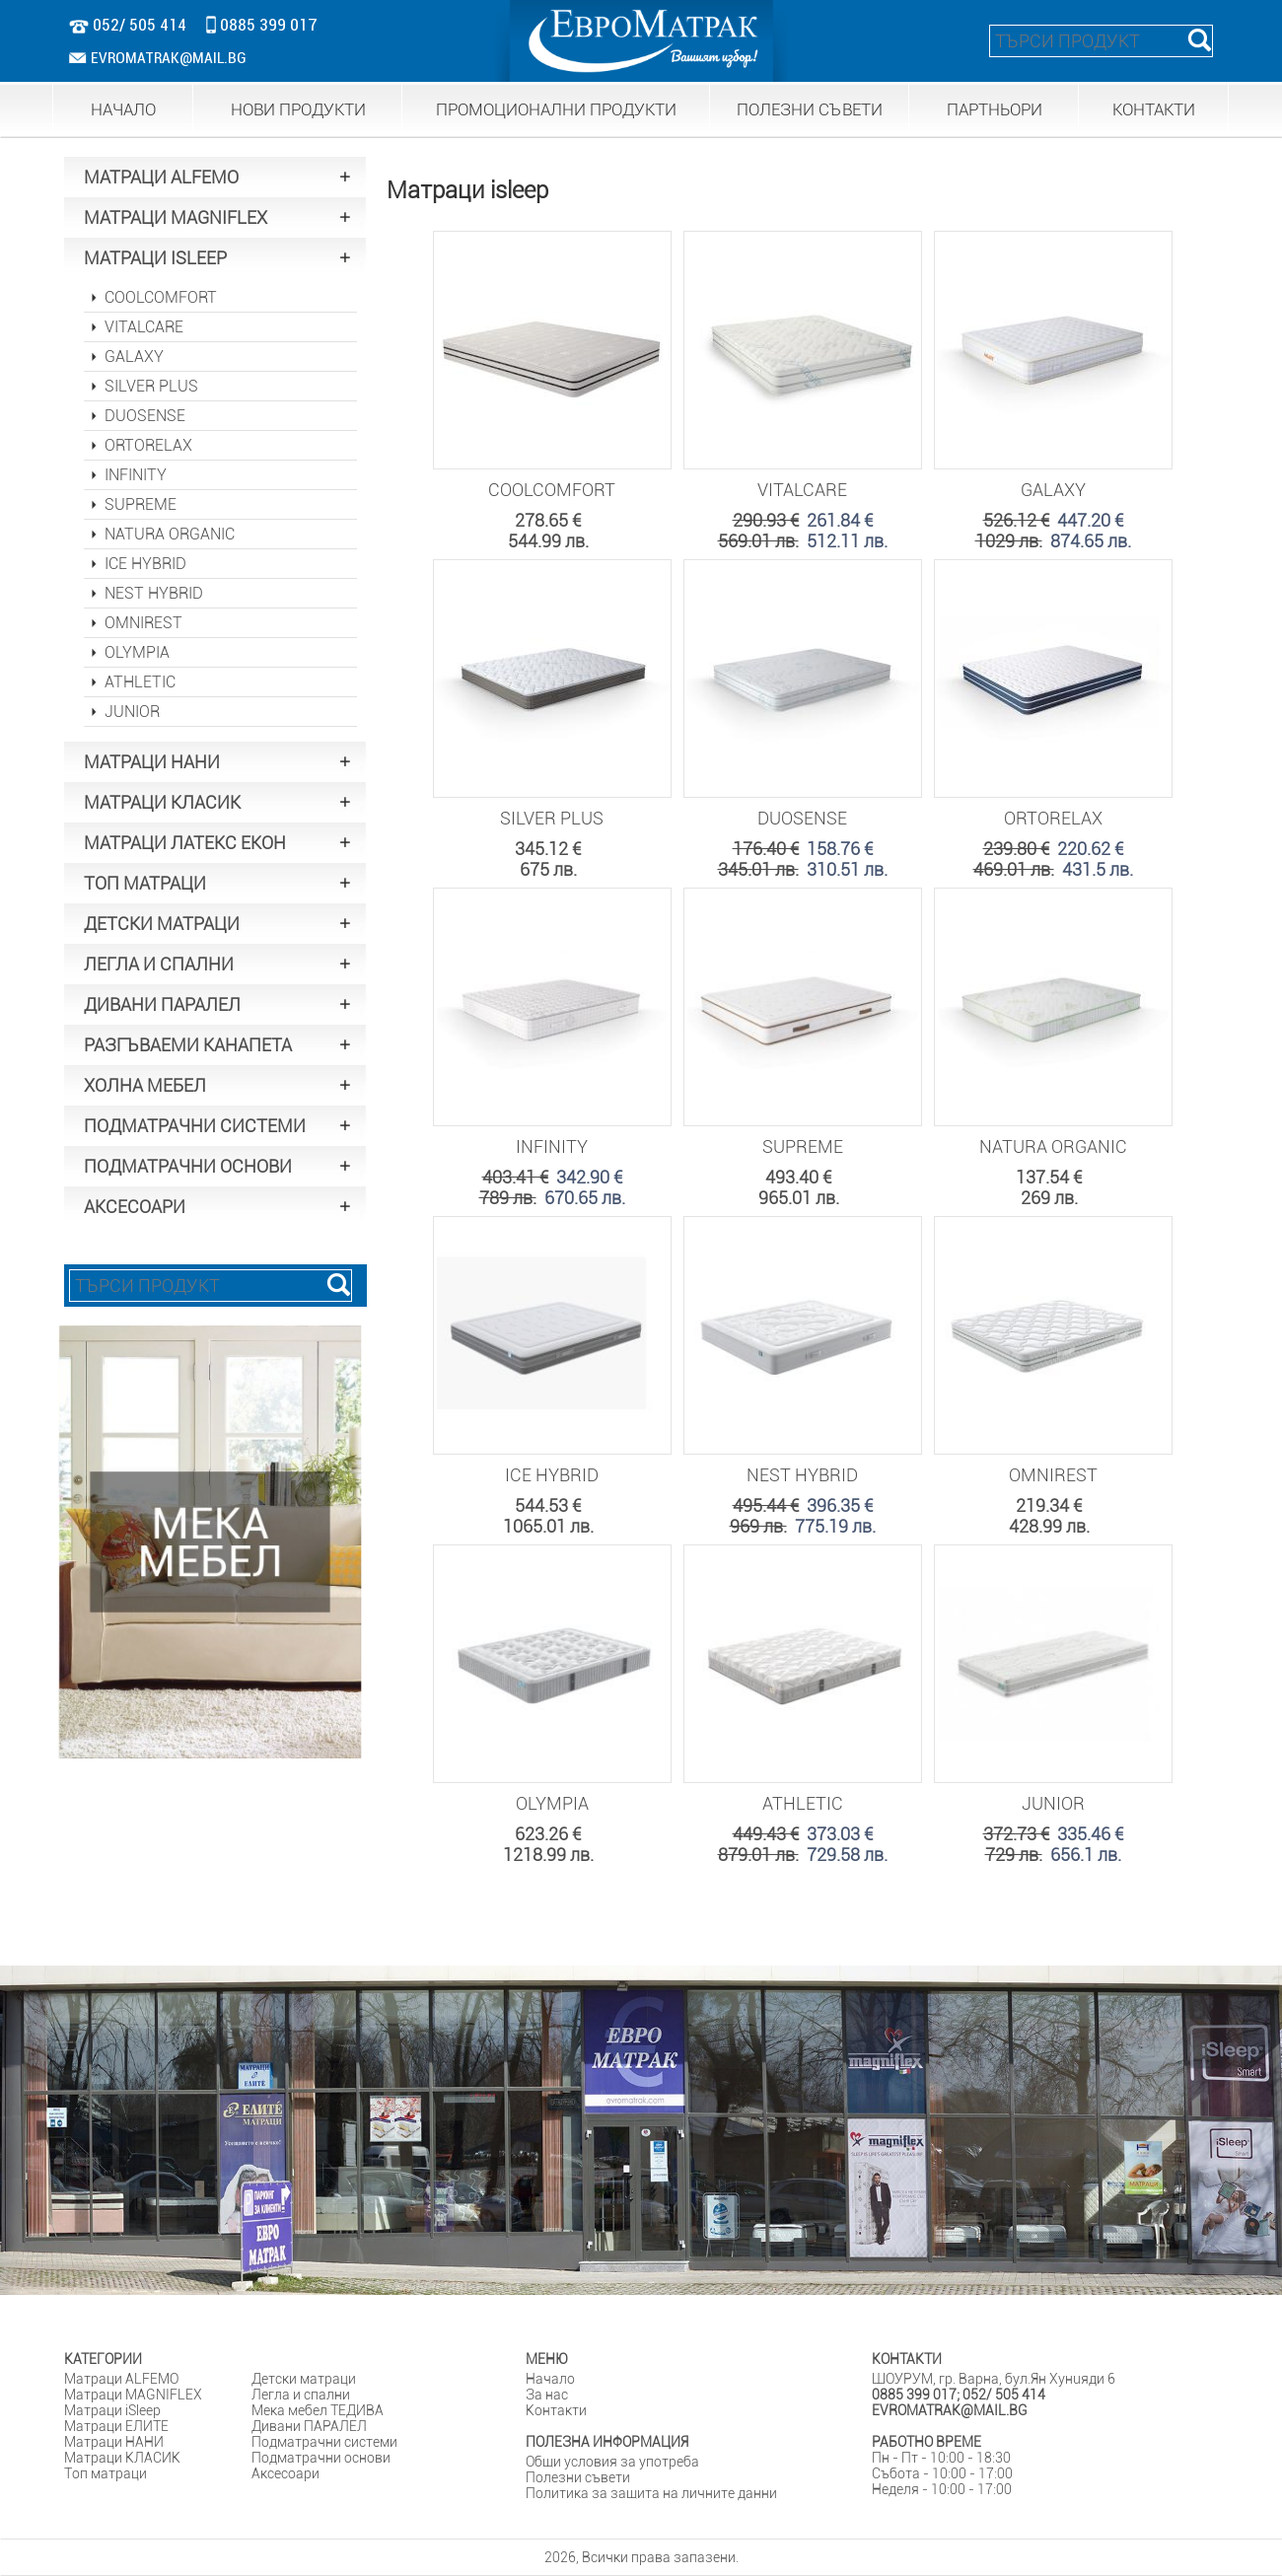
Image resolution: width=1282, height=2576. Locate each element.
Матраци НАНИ (114, 2442)
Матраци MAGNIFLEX (133, 2394)
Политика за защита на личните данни (651, 2493)
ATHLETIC (140, 682)
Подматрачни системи (324, 2442)
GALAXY (134, 356)
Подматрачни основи (321, 2458)
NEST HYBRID (154, 593)
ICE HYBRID (145, 563)
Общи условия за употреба (612, 2461)
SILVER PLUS (151, 386)
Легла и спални (300, 2394)
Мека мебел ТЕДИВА (317, 2410)
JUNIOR (132, 711)
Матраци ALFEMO (121, 2379)
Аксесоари (285, 2473)
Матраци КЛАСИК (122, 2458)
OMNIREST (143, 622)
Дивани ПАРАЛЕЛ (309, 2426)
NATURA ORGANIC (170, 534)
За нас (547, 2394)
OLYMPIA (137, 652)
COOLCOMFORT (161, 297)
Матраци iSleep (112, 2410)
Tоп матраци (105, 2473)
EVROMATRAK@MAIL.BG (159, 57)
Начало (550, 2379)
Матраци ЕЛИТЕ (116, 2426)
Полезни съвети (578, 2477)
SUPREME (141, 504)
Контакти (556, 2410)
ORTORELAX (148, 445)
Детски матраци (303, 2379)
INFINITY (136, 474)
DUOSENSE (145, 415)
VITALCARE (144, 327)
